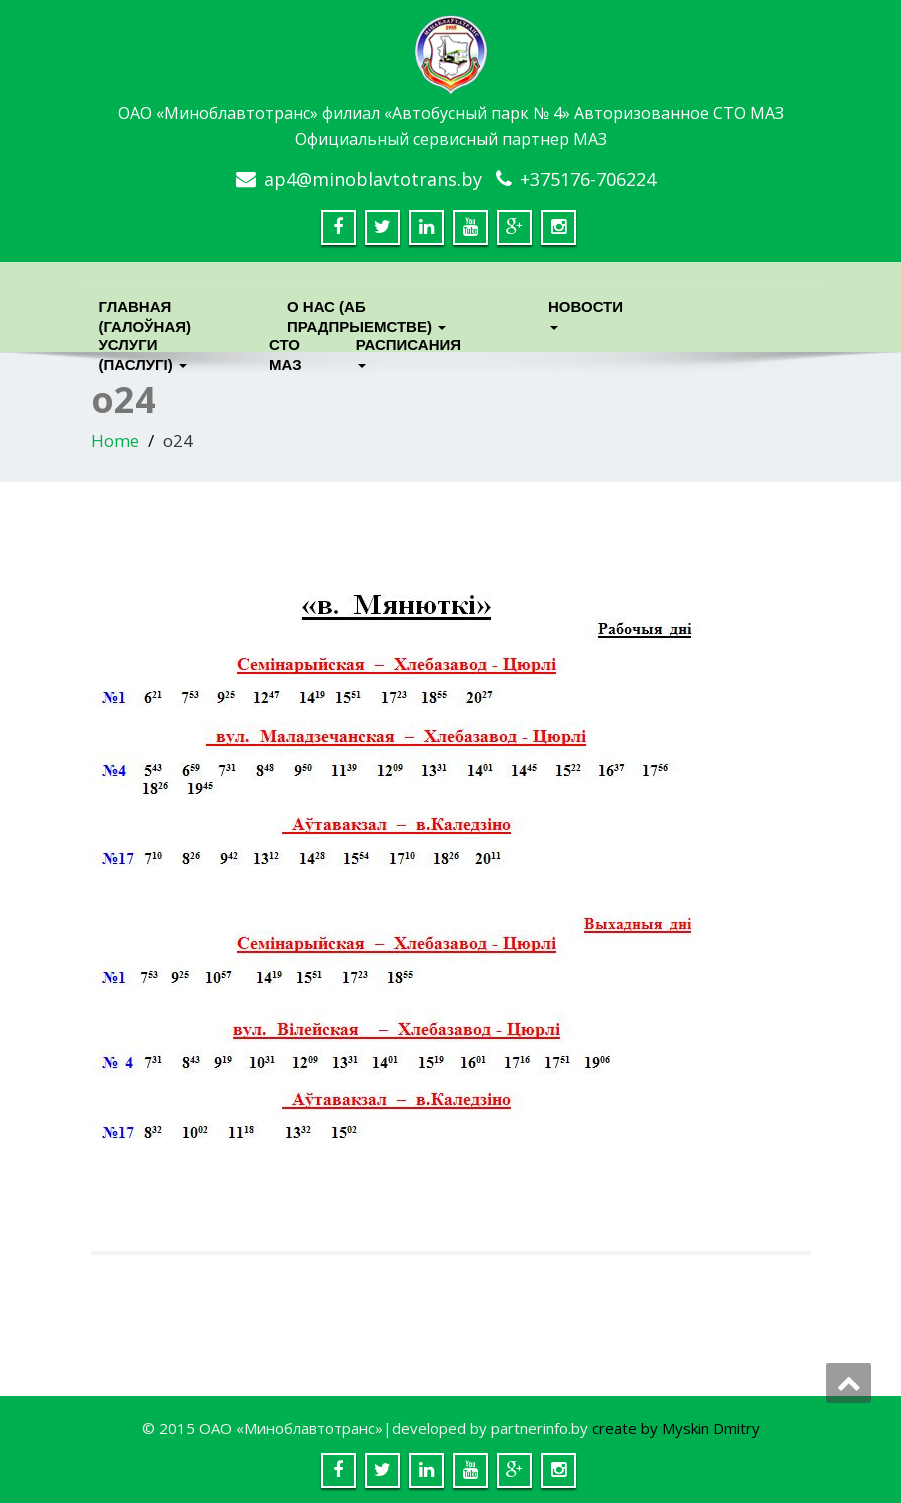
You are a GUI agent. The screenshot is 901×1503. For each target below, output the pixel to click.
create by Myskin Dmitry (676, 1428)
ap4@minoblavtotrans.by (373, 179)
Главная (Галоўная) (145, 311)
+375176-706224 (588, 179)
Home (115, 440)
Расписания (406, 349)
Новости (585, 311)
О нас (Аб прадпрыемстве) (366, 311)
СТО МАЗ (285, 349)
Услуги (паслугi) (143, 349)
